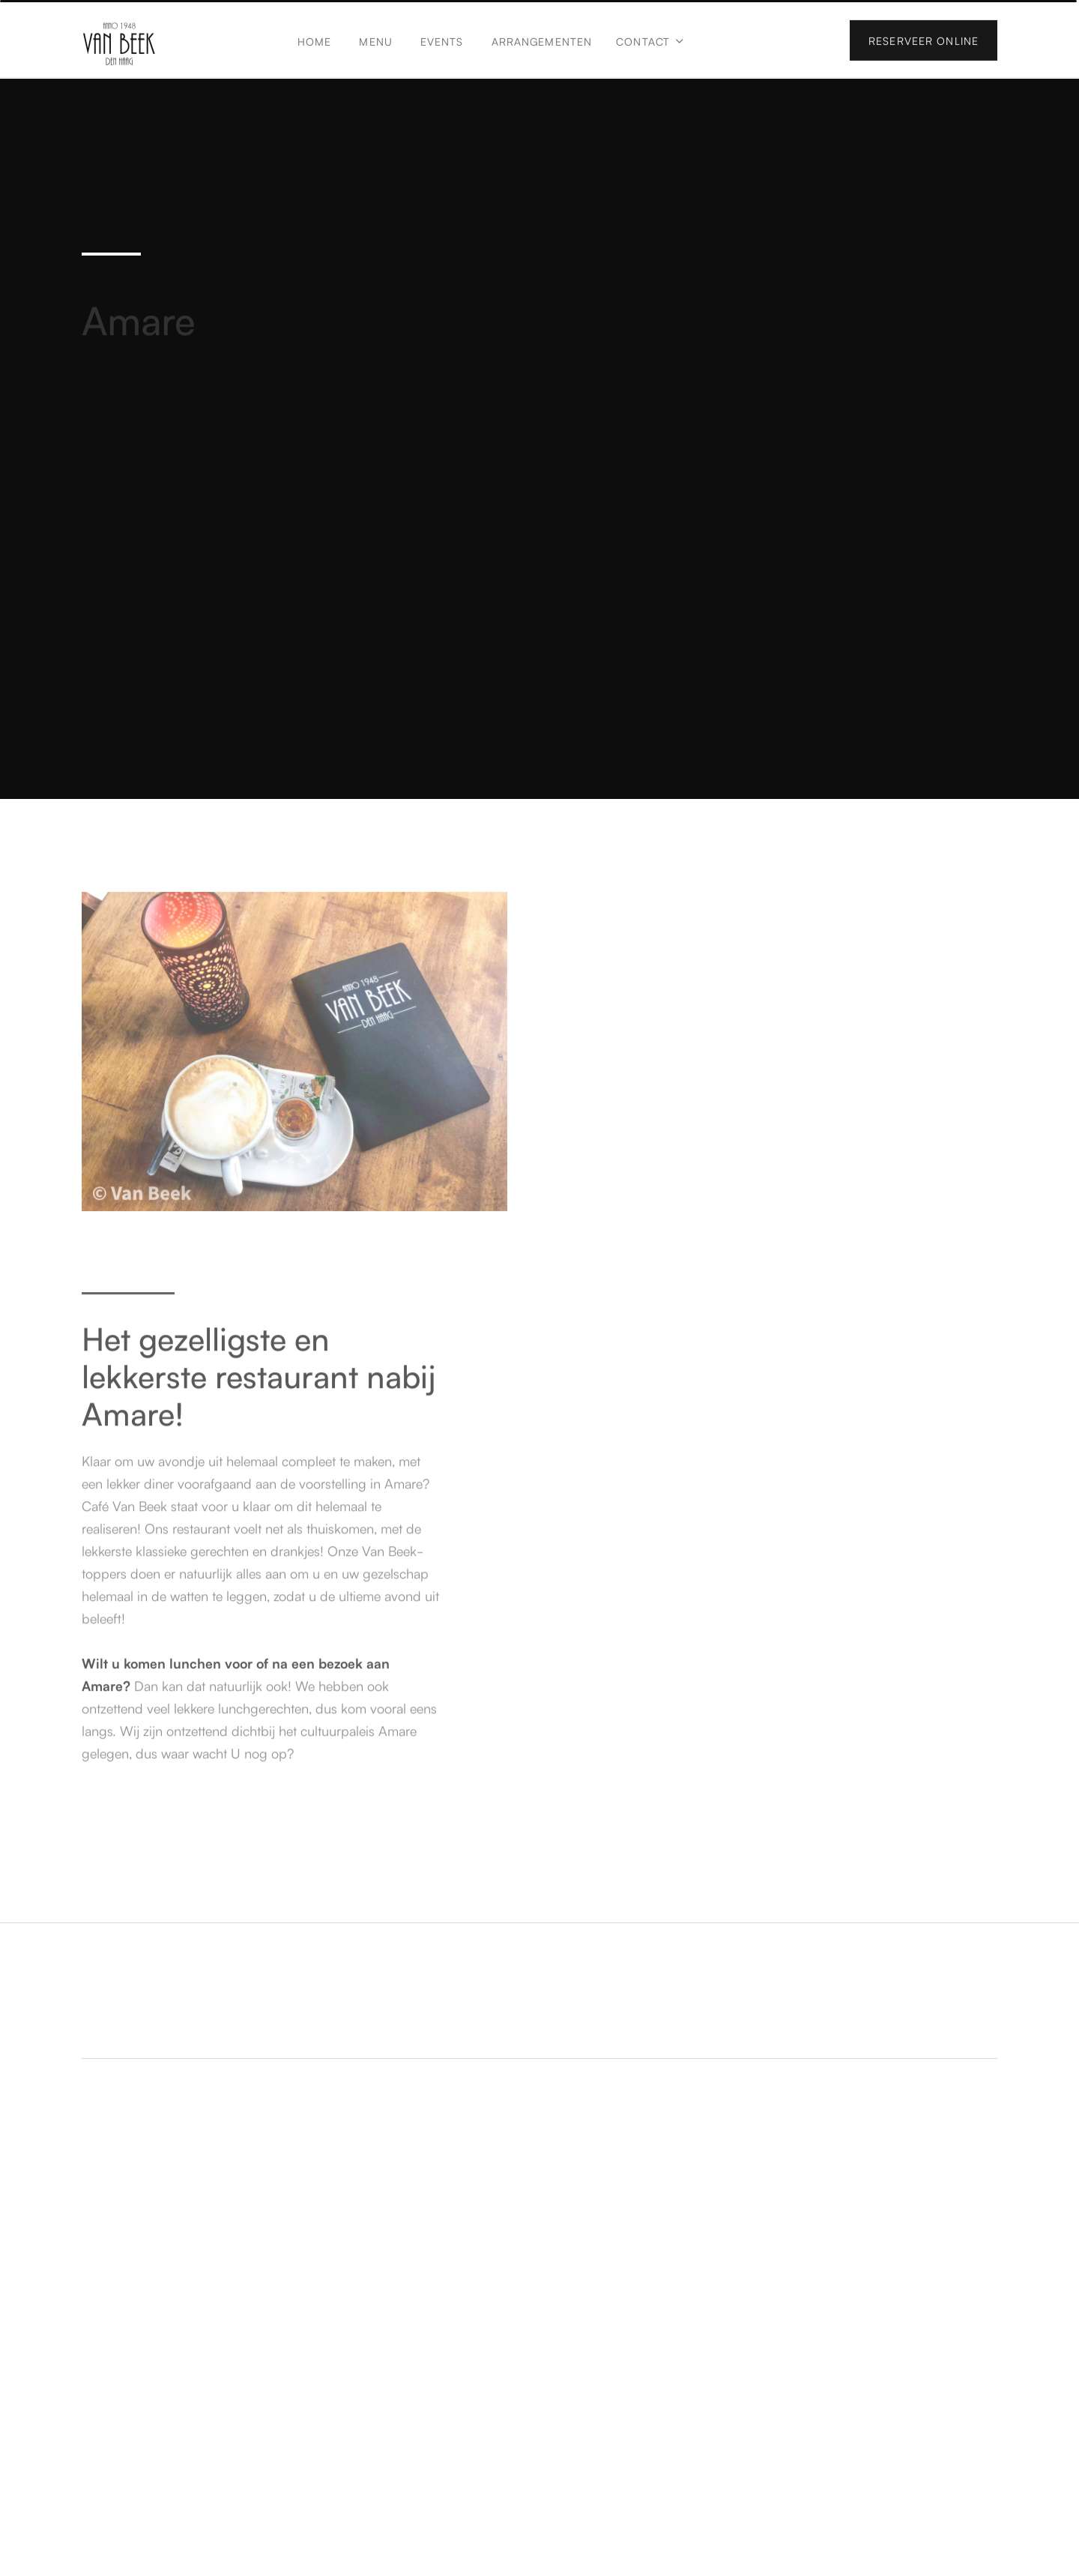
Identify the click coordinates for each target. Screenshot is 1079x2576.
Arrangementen (542, 40)
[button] (650, 48)
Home (314, 40)
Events (442, 40)
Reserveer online (923, 39)
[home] (119, 42)
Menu (375, 40)
